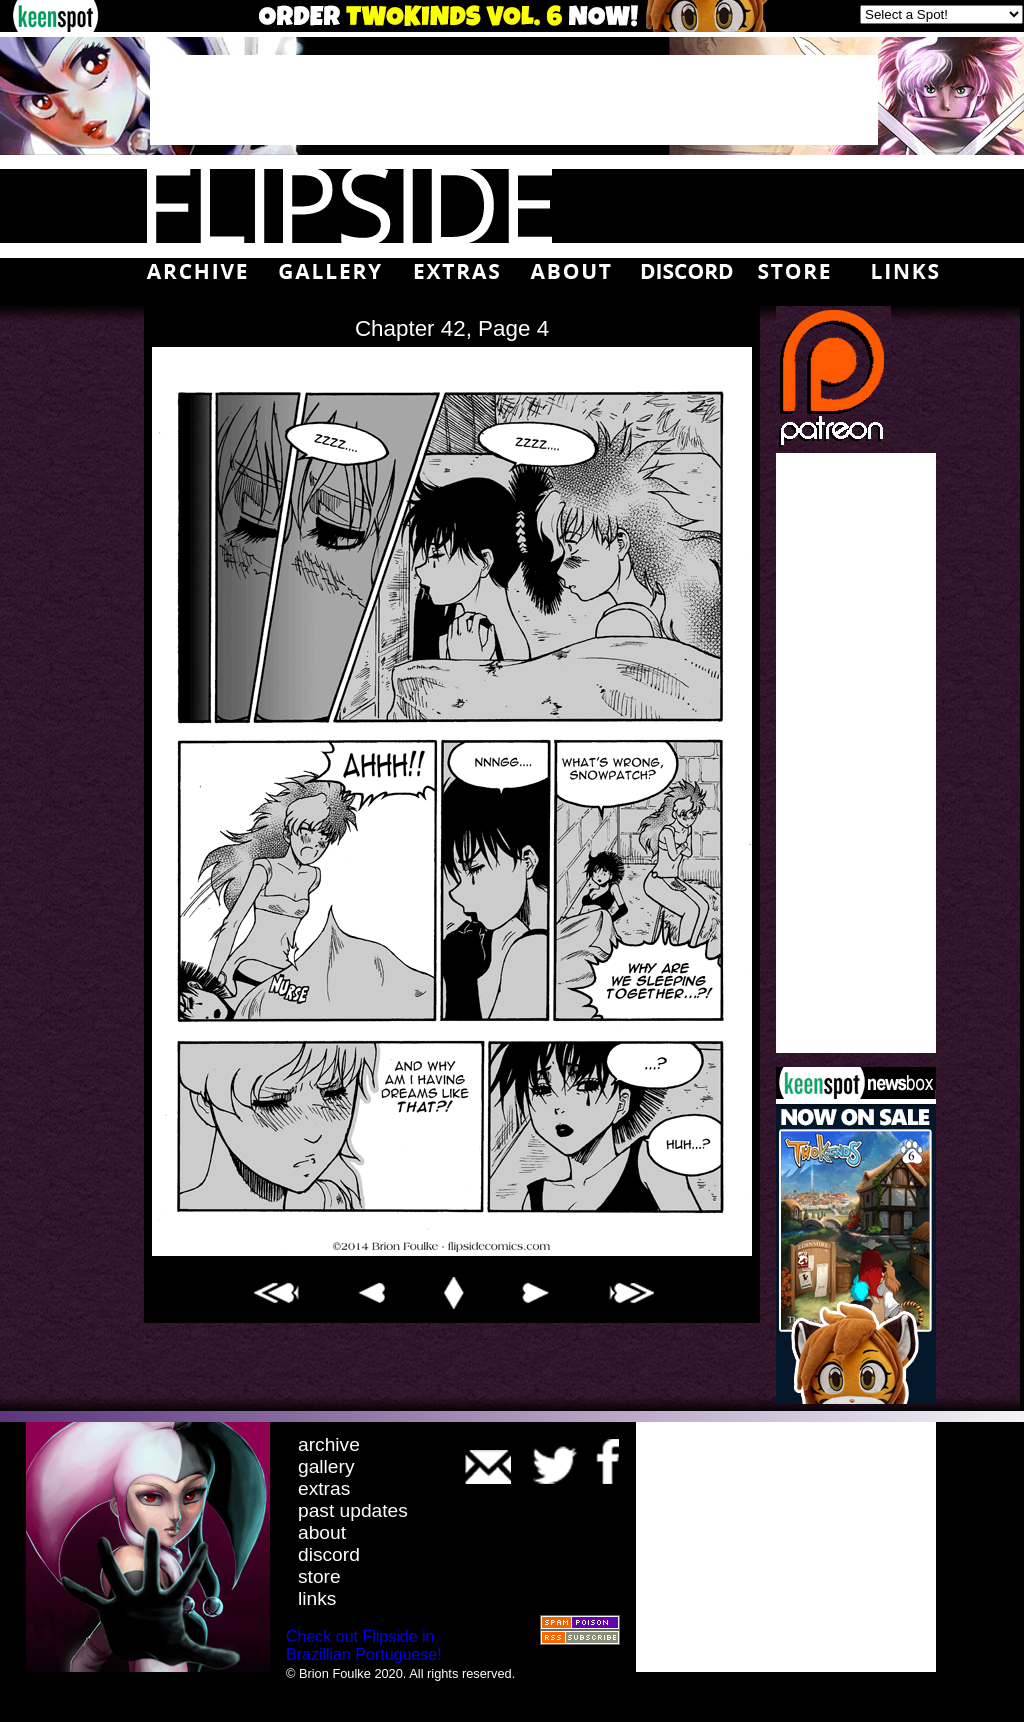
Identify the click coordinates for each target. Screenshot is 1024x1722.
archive (329, 1444)
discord (329, 1554)
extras (324, 1488)
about (322, 1532)
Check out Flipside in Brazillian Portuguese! (364, 1645)
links (317, 1598)
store (319, 1576)
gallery (326, 1466)
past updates (353, 1510)
